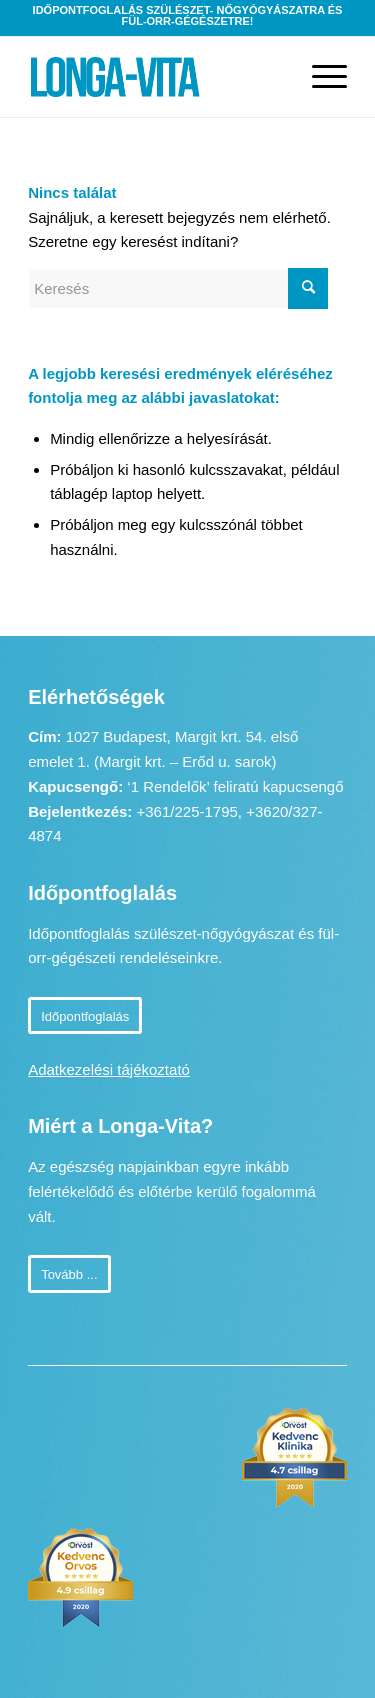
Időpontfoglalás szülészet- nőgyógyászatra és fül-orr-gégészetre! (188, 15)
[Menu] (319, 77)
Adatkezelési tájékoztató (109, 1069)
